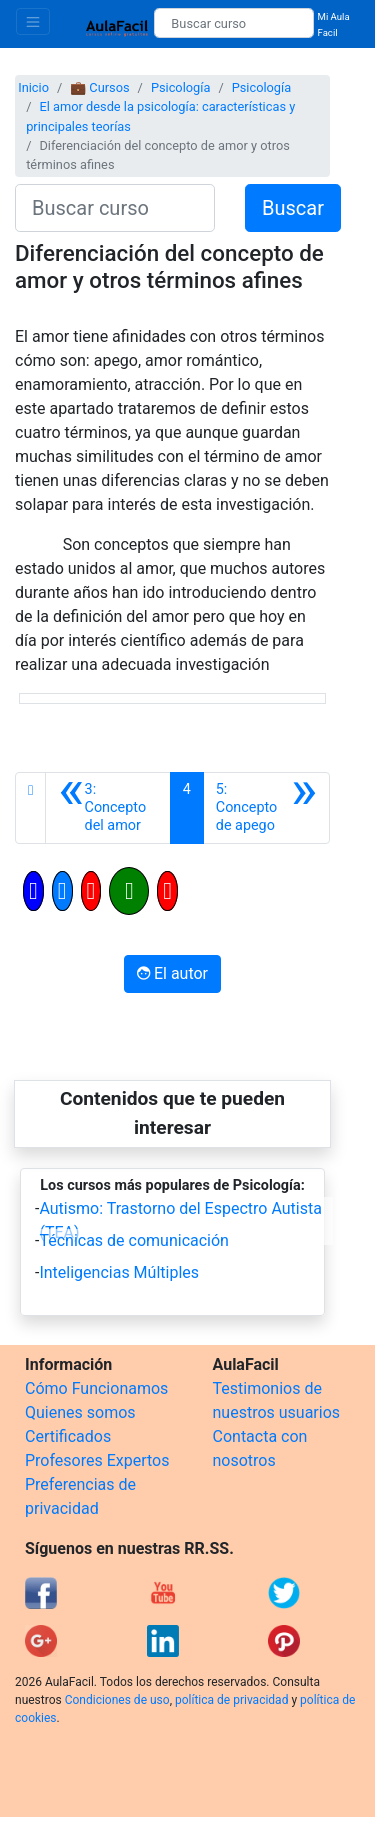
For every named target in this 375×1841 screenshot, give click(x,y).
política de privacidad (231, 1700)
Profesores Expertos (97, 1460)
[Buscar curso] (233, 23)
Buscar (293, 208)
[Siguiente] (266, 808)
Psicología (181, 87)
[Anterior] (107, 808)
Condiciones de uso (117, 1700)
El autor (172, 973)
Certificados (68, 1436)
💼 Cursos (99, 87)
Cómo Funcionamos (96, 1388)
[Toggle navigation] (33, 21)
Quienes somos (80, 1412)
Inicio (33, 87)
